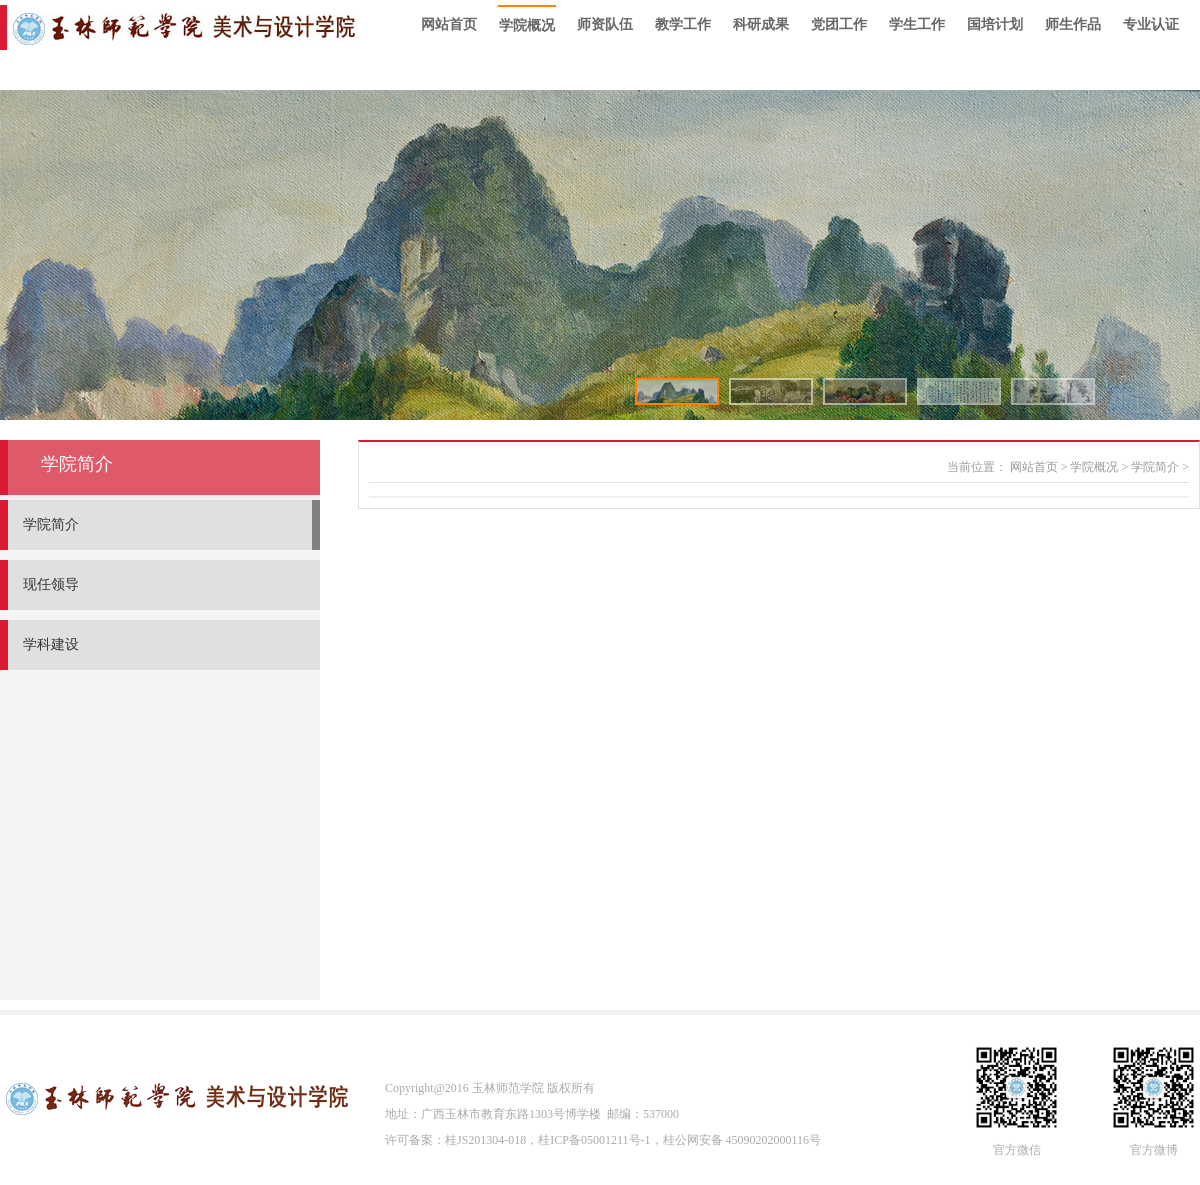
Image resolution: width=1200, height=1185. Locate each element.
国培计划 (995, 24)
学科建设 (51, 644)
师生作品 (1073, 24)
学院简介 (51, 524)
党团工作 (839, 24)
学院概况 (527, 25)
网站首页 (449, 24)
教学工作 (683, 24)
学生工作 (917, 24)
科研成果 (761, 24)
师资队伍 (605, 24)
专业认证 (1151, 24)
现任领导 (51, 584)
